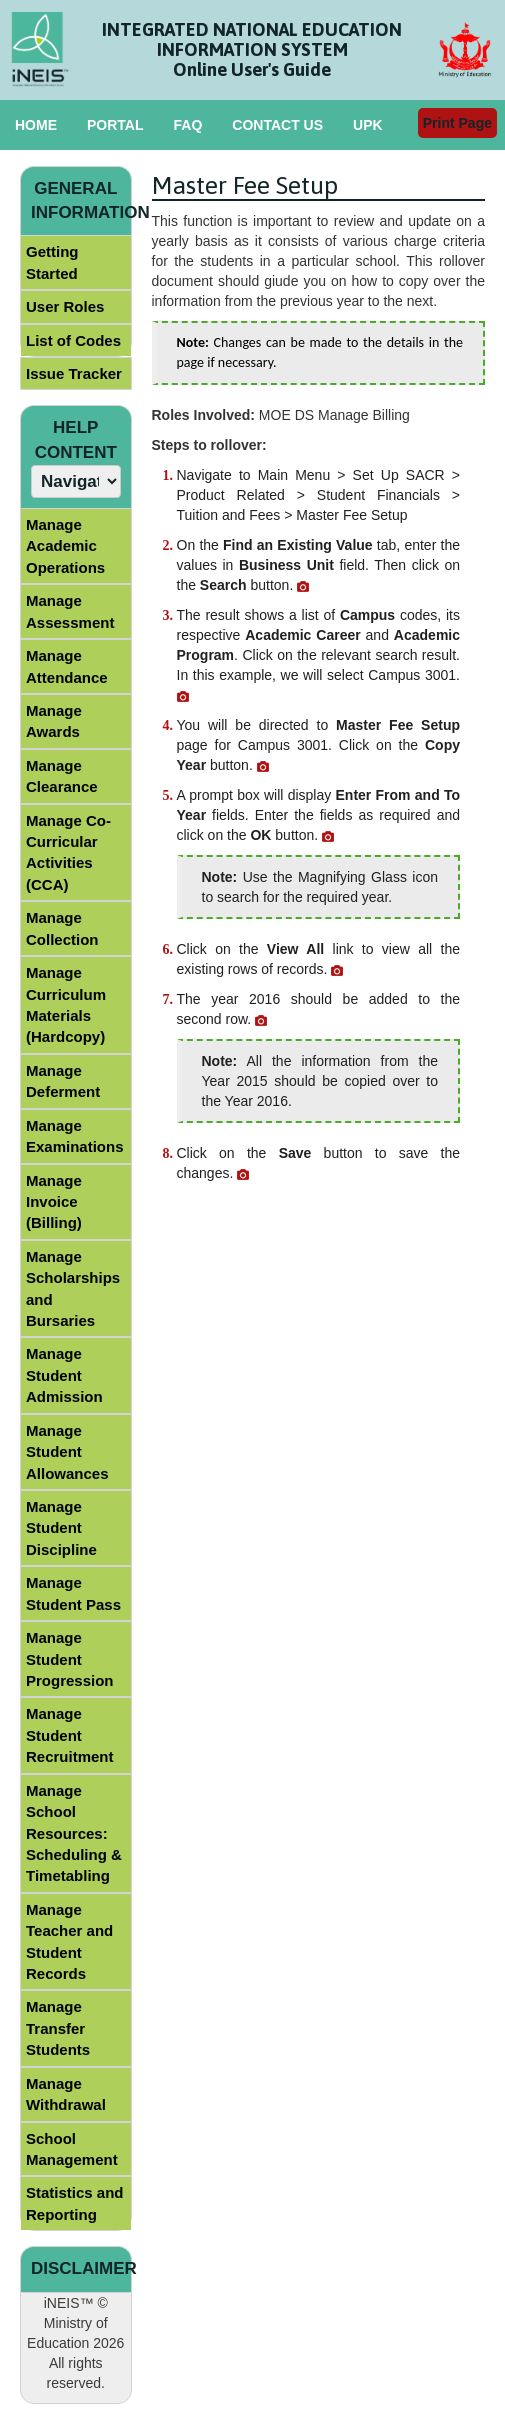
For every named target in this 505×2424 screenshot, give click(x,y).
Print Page (457, 123)
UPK (368, 125)
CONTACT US (277, 125)
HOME (36, 125)
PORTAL (115, 125)
